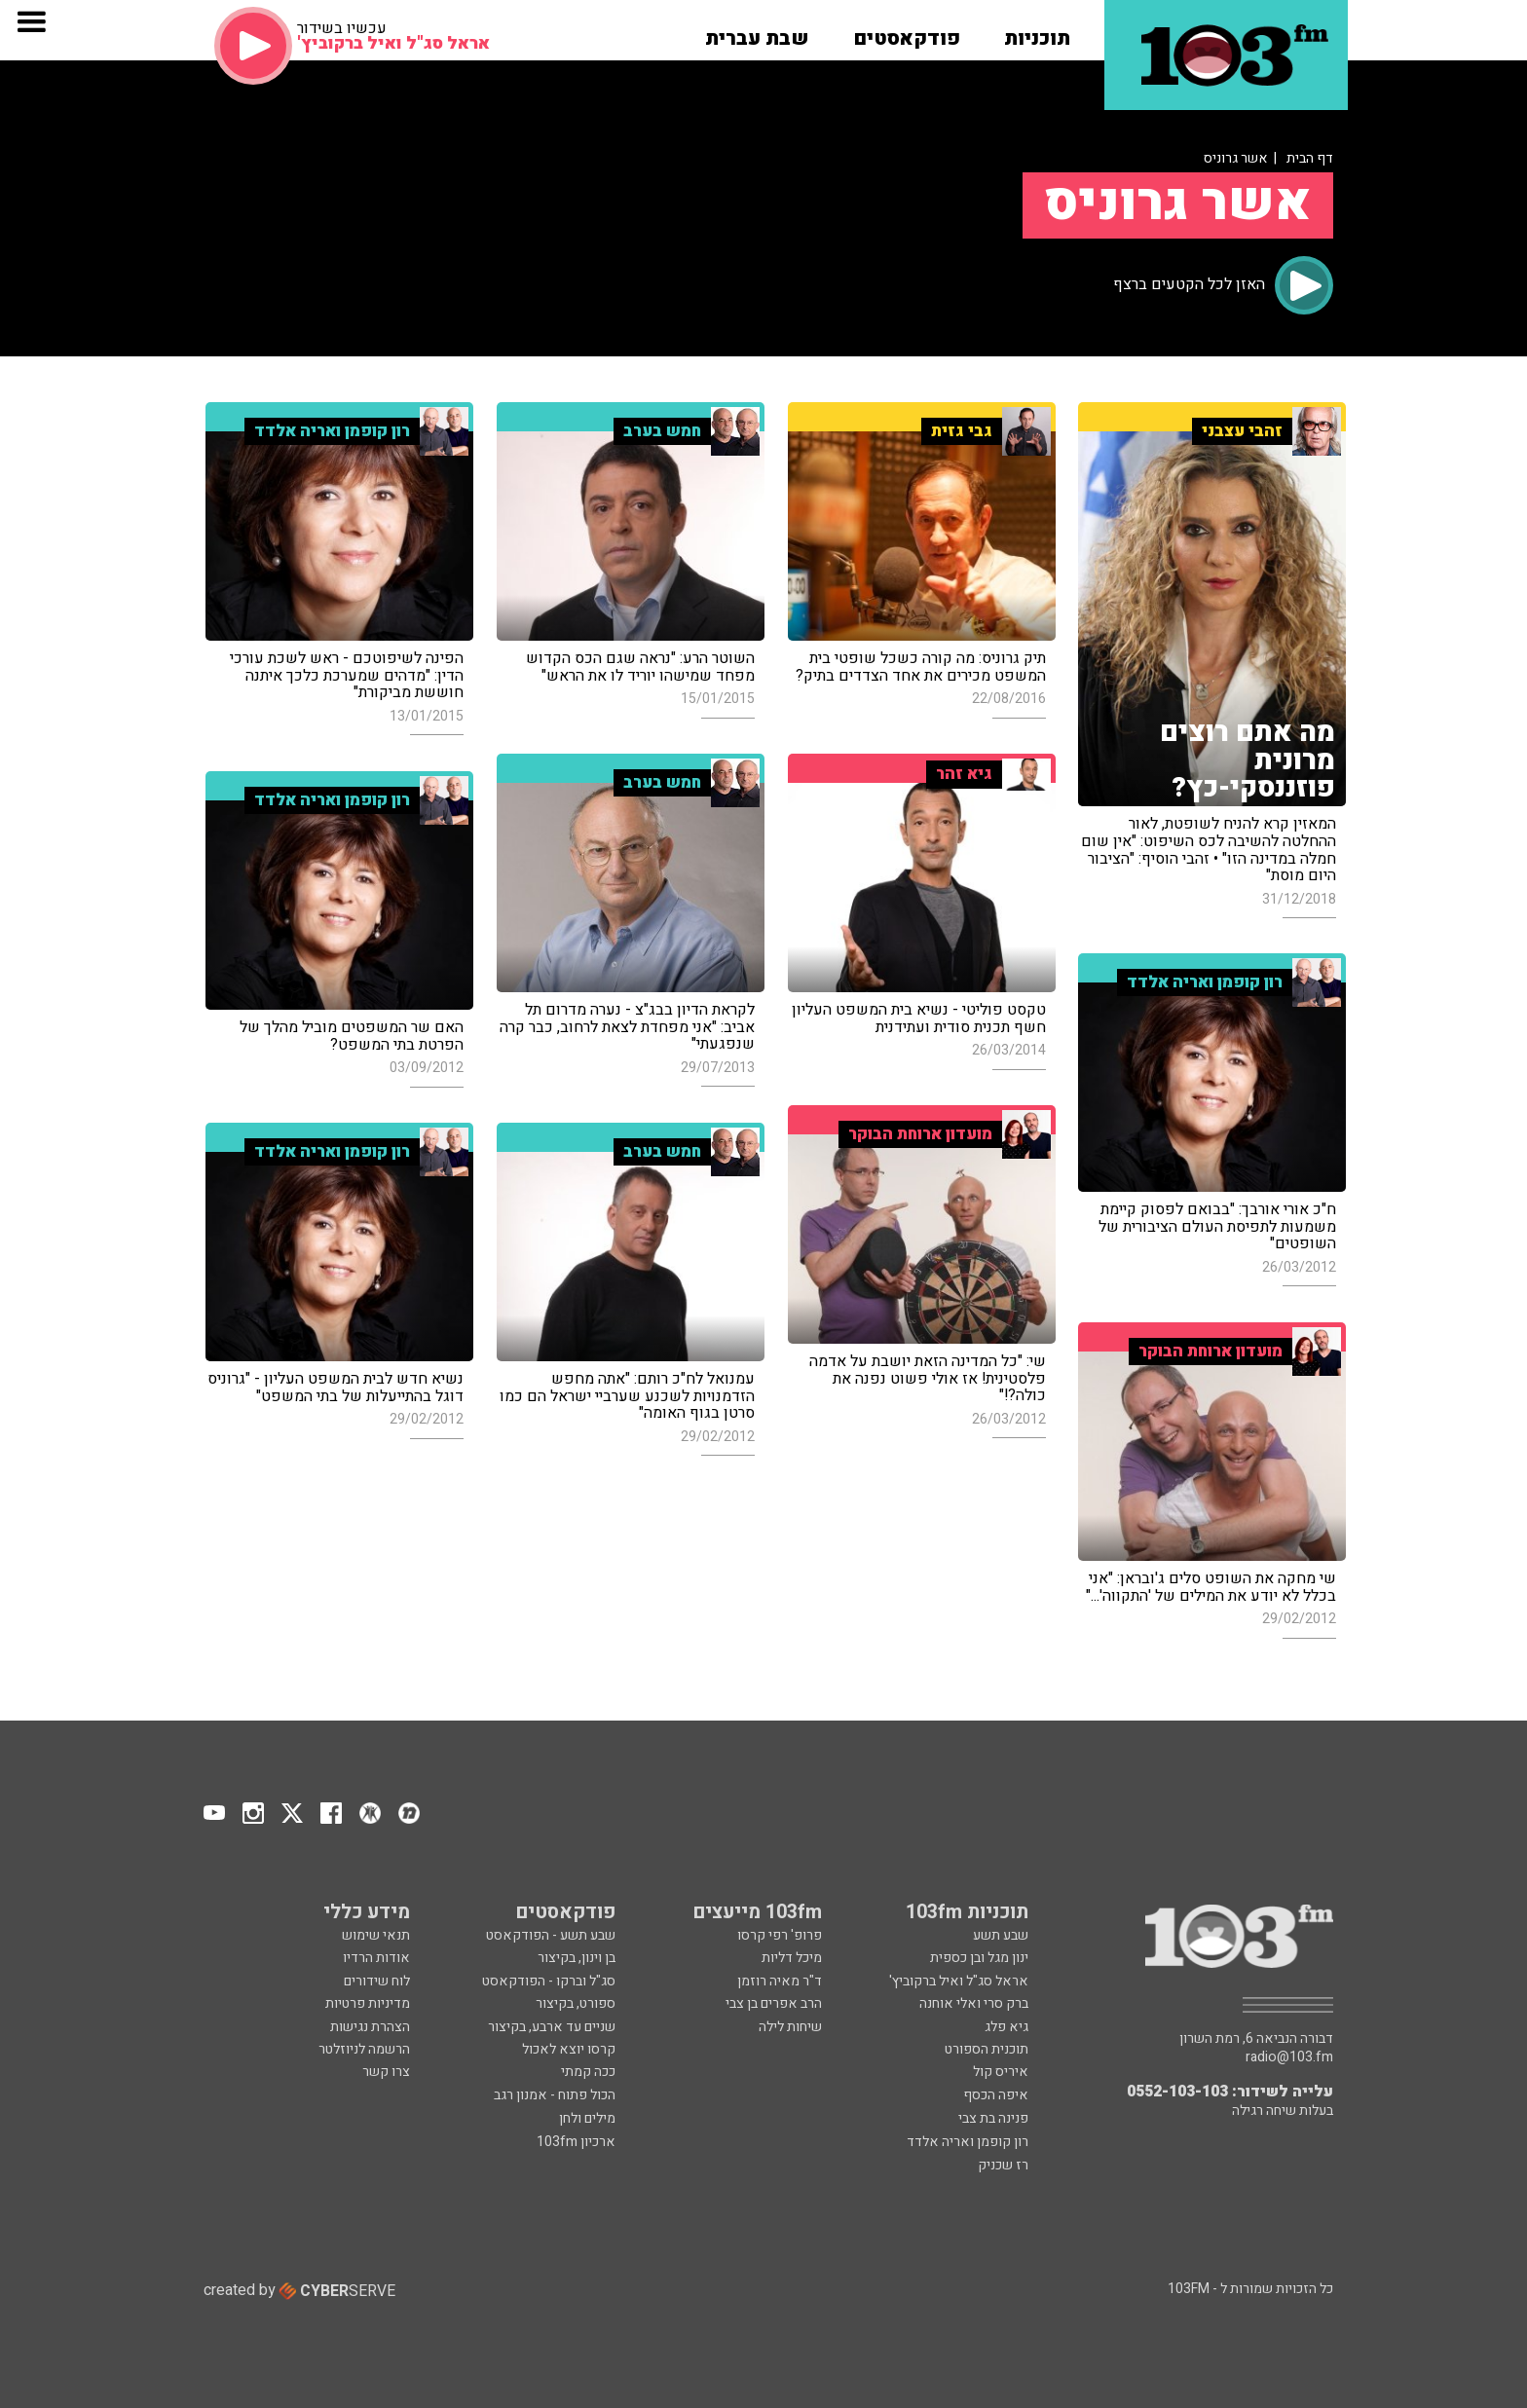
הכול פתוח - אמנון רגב (554, 2095)
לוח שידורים (377, 1981)
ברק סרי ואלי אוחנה (973, 2003)
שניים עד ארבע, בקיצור (551, 2026)
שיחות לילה (790, 2026)
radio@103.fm (1289, 2057)
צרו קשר (386, 2071)
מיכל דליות (792, 1957)
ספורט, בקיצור (575, 2003)
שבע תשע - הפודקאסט (550, 1935)
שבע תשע (1000, 1935)
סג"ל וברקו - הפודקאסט (548, 1981)
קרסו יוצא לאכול (568, 2049)
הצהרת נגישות (370, 2026)
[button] (1037, 32)
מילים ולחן (587, 2118)
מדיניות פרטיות (367, 2003)
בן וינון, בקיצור (576, 1957)
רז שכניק (1003, 2165)
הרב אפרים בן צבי (774, 2003)
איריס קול (1000, 2071)
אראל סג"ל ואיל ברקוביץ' (958, 1981)
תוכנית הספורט (986, 2049)
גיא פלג (1006, 2026)
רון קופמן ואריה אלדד (967, 2141)
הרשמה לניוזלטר (364, 2049)
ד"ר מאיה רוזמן (779, 1981)
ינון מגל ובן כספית (979, 1957)
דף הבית (1309, 158)
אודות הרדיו (376, 1957)
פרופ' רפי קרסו (779, 1935)
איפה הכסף (995, 2095)
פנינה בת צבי (993, 2118)
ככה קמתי (588, 2071)
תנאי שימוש (376, 1935)
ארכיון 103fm (576, 2141)
